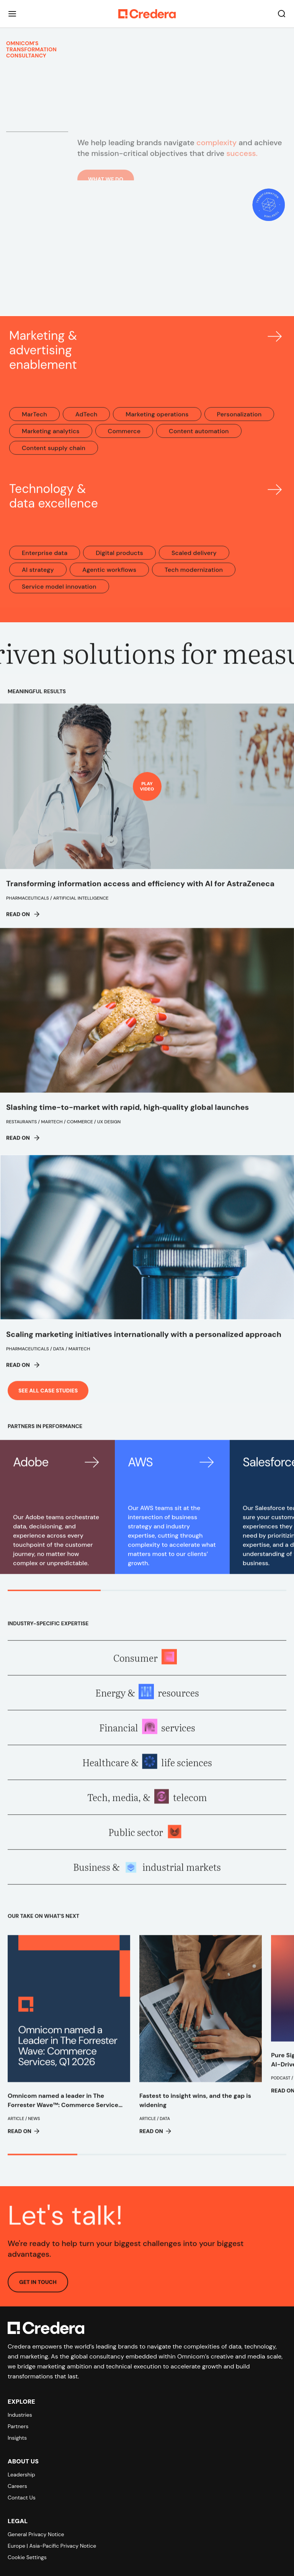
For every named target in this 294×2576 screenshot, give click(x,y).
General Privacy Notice (36, 2534)
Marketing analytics (51, 438)
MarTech (34, 421)
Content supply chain (53, 455)
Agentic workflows (109, 576)
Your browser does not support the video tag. (147, 259)
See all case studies (48, 1397)
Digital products (119, 560)
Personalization (239, 421)
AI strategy (38, 576)
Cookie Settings (27, 2557)
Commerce (124, 438)
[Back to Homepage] (147, 13)
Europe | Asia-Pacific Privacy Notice (52, 2545)
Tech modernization (194, 576)
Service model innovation (59, 593)
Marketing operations (157, 421)
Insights (17, 2437)
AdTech (86, 421)
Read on (23, 921)
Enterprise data (44, 560)
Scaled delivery (194, 560)
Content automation (199, 438)
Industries (20, 2414)
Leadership (21, 2474)
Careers (17, 2486)
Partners (18, 2426)
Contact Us (22, 2497)
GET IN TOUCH (38, 2288)
